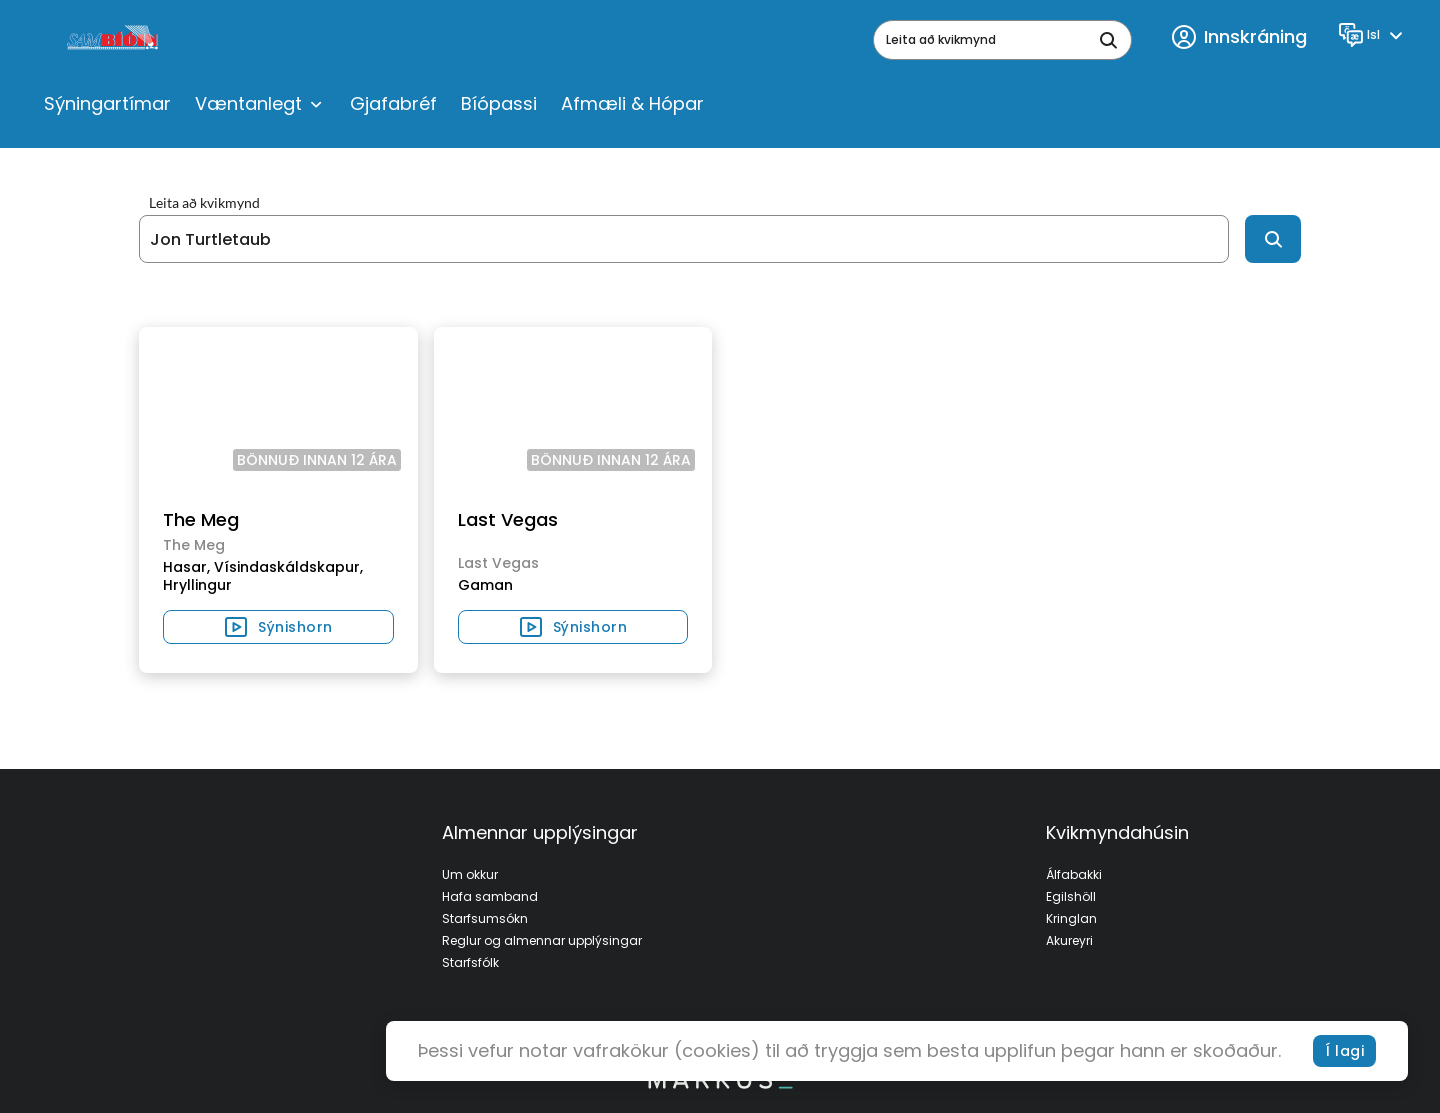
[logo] (114, 40)
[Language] (1373, 35)
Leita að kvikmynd (204, 203)
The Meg (201, 519)
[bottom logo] (720, 1084)
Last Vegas (508, 519)
